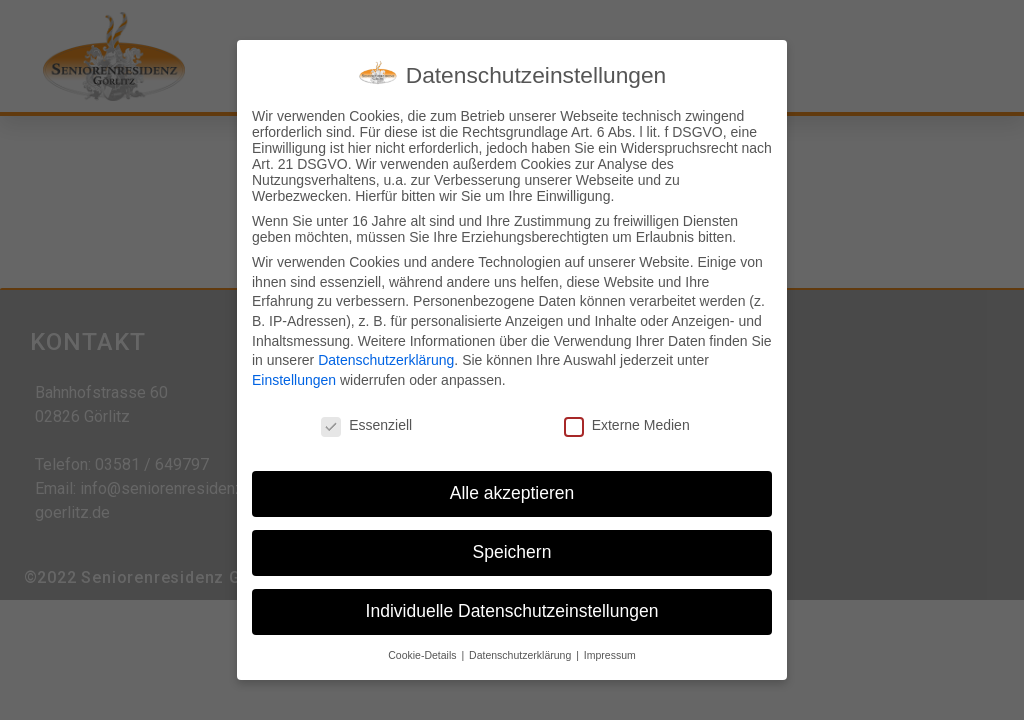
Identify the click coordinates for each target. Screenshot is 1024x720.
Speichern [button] (512, 547)
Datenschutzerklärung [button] (521, 650)
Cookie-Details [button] (423, 650)
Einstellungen (294, 375)
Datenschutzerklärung (386, 355)
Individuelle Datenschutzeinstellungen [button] (512, 606)
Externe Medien (627, 420)
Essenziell (366, 420)
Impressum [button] (610, 650)
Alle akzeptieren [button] (512, 488)
